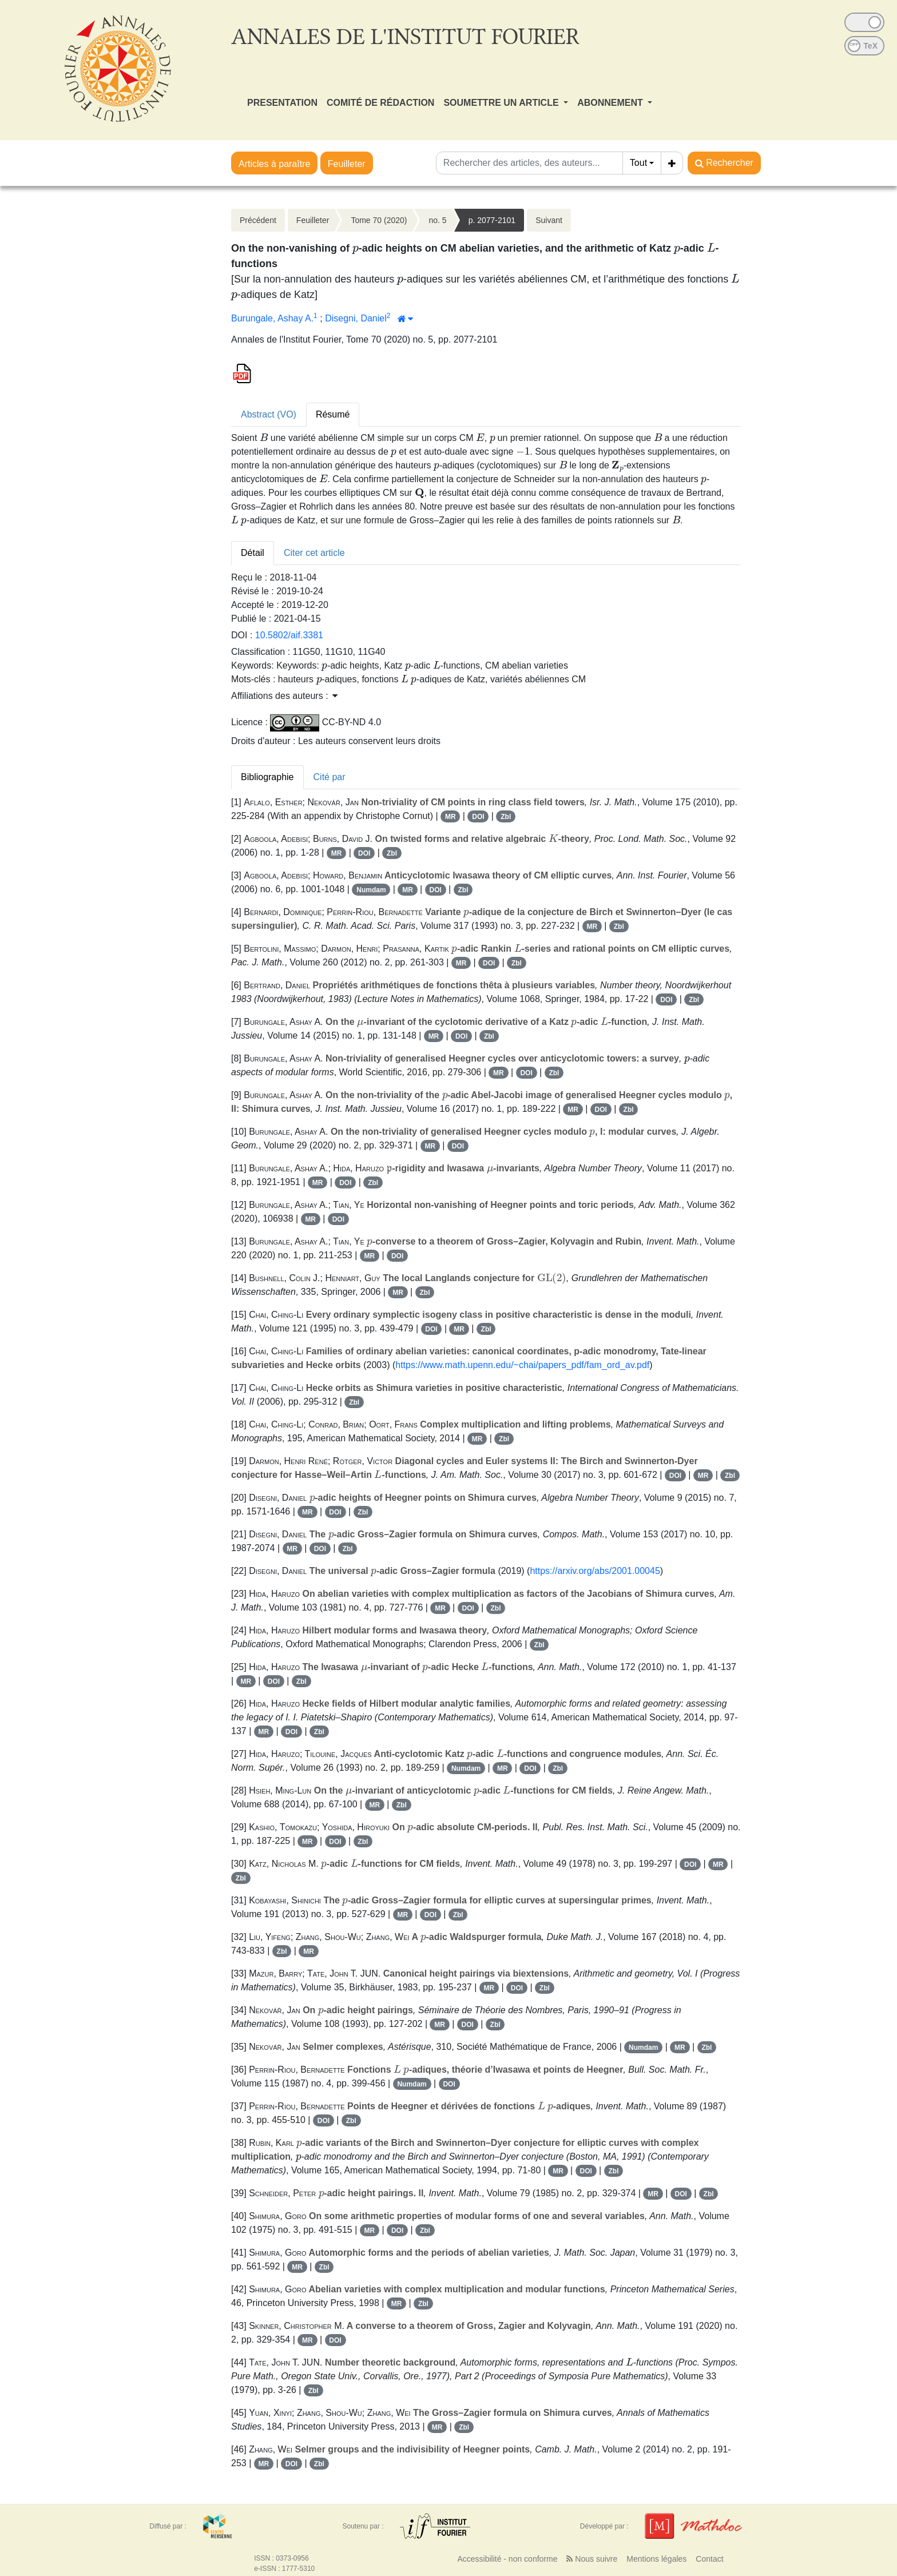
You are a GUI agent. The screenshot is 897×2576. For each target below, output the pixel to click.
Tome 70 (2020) (379, 220)
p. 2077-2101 (492, 220)
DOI (478, 817)
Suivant (548, 220)
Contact (709, 2558)
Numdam (371, 890)
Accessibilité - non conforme (507, 2558)
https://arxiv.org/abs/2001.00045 (595, 1571)
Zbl (506, 817)
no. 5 (437, 220)
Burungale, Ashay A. (272, 318)
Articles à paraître (274, 164)
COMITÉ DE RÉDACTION (380, 103)
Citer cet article (314, 553)
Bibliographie (267, 777)
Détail (252, 553)
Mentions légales (656, 2558)
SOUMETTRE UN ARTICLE (502, 103)
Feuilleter (347, 164)
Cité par (329, 777)
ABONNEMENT (611, 103)
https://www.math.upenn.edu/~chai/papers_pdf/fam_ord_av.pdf (522, 1365)
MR (450, 817)
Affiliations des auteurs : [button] (284, 696)
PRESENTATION (282, 103)
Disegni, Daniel (356, 318)
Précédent (258, 220)
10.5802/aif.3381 (289, 635)
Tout (638, 163)
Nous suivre (591, 2558)
